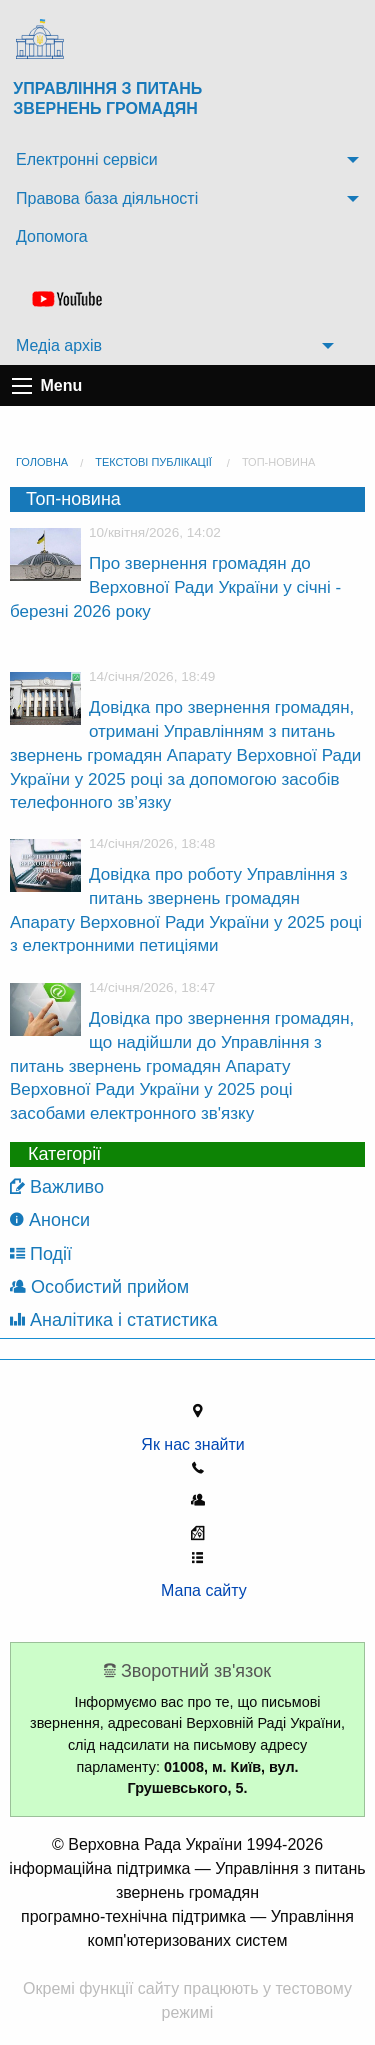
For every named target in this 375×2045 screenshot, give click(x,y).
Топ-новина (278, 462)
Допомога (52, 236)
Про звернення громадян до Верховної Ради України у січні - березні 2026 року (175, 587)
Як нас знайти (197, 1444)
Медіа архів (59, 345)
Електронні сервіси (87, 159)
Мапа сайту (197, 1590)
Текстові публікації (153, 462)
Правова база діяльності (107, 198)
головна (42, 462)
